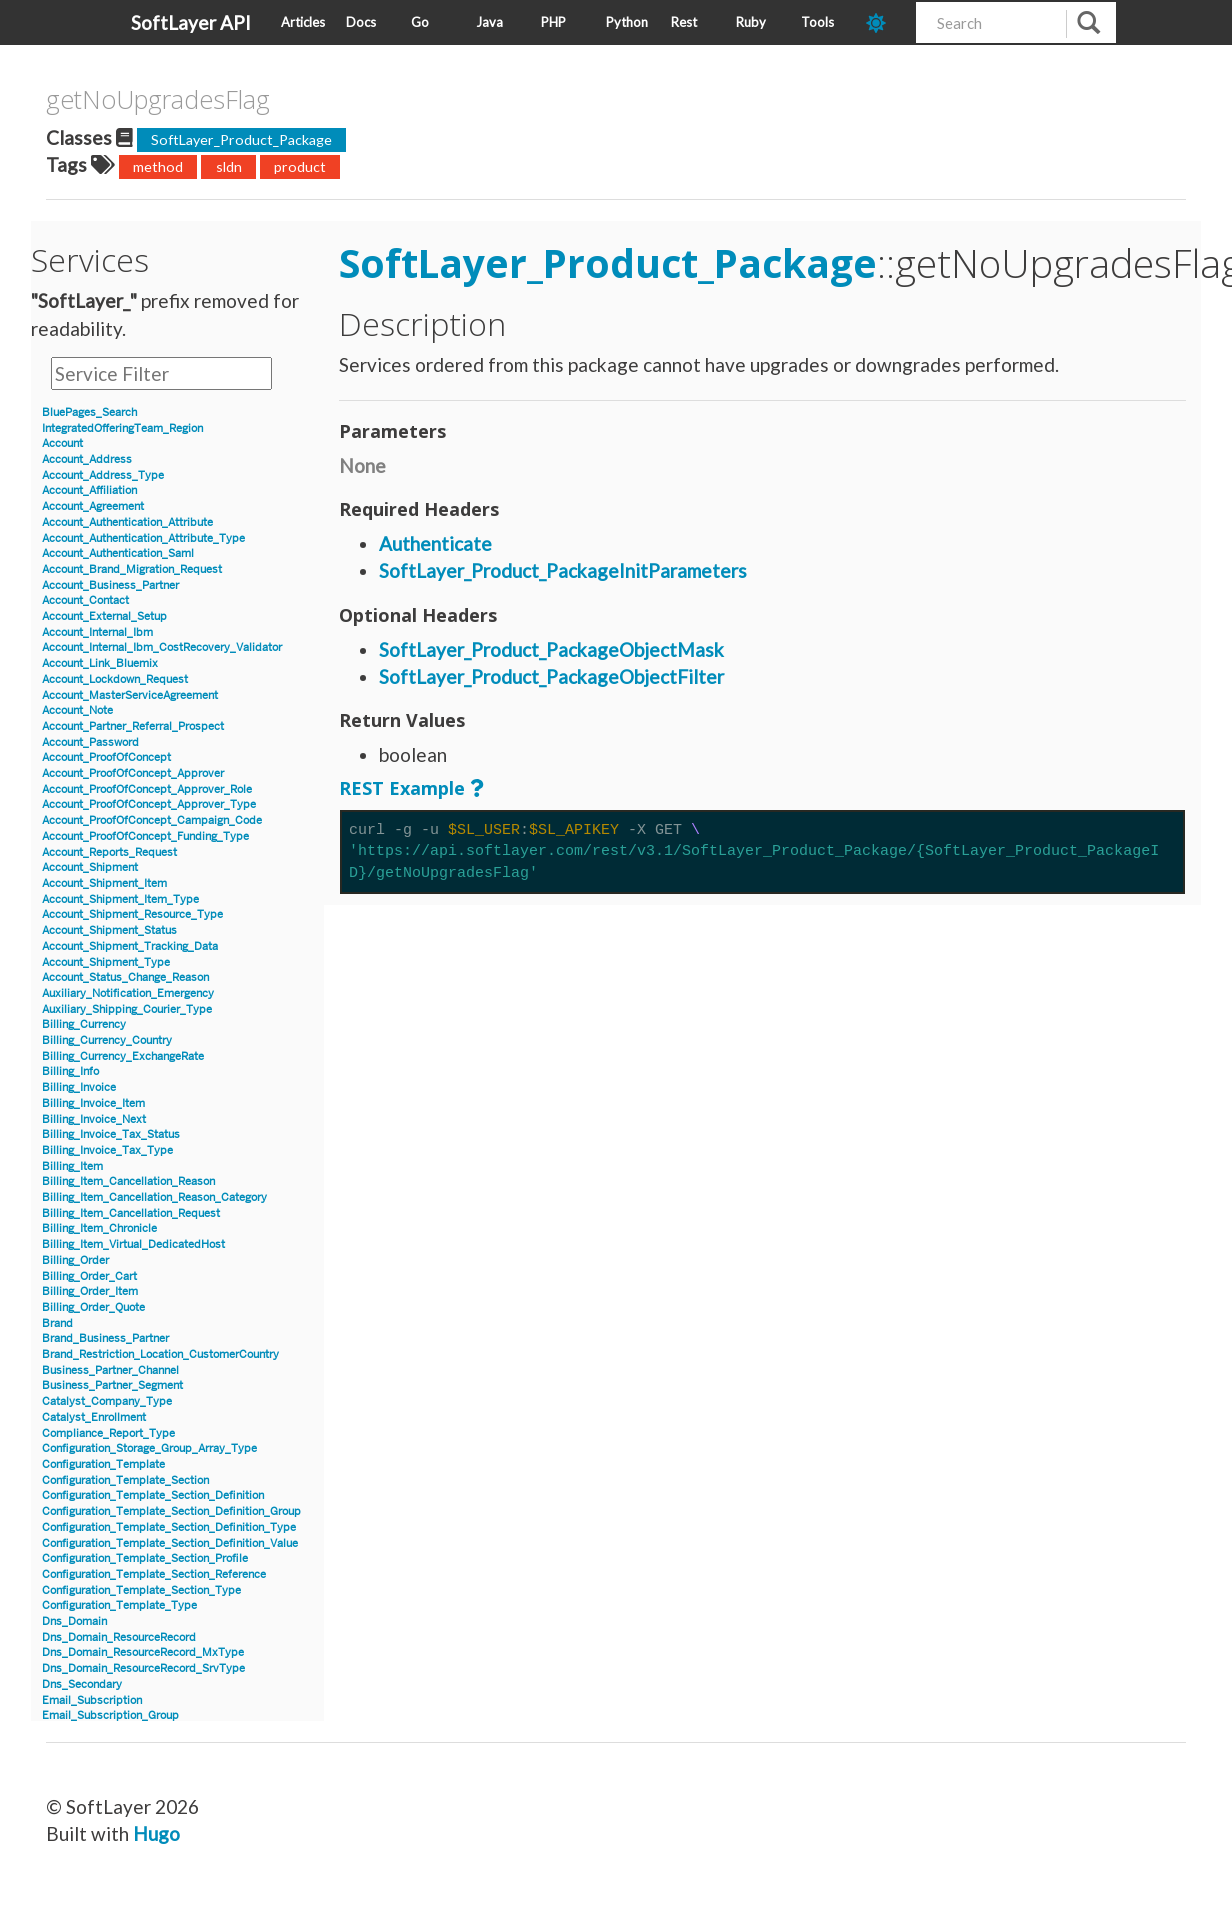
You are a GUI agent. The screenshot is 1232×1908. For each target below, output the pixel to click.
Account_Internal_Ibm (97, 632)
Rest (684, 22)
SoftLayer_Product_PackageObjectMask (551, 649)
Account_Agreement (93, 506)
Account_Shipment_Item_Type (120, 899)
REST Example (402, 788)
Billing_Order (75, 1260)
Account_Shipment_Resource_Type (132, 914)
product (300, 166)
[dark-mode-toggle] (883, 22)
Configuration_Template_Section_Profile (145, 1558)
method (158, 166)
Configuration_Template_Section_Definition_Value (170, 1543)
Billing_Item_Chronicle (99, 1228)
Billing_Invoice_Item (93, 1103)
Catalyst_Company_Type (107, 1401)
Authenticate (435, 543)
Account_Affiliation (89, 490)
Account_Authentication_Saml (118, 553)
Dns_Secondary (82, 1684)
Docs (361, 22)
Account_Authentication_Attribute (127, 522)
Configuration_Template (103, 1464)
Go (420, 22)
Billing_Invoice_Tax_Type (107, 1150)
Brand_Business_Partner (105, 1338)
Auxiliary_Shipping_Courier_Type (127, 1009)
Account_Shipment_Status (109, 930)
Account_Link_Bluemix (100, 663)
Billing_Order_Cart (89, 1276)
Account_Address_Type (103, 475)
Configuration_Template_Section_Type (141, 1590)
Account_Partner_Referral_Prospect (133, 726)
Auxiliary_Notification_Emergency (128, 993)
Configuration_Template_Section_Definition (153, 1495)
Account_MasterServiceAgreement (130, 695)
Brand (57, 1323)
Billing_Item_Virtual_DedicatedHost (133, 1244)
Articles (303, 22)
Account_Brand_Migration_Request (132, 569)
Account (62, 443)
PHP (553, 22)
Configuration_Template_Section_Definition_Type (169, 1527)
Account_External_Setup (104, 616)
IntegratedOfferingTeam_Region (122, 428)
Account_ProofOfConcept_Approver (133, 773)
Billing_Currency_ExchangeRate (123, 1056)
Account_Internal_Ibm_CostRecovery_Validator (162, 647)
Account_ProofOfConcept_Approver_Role (147, 789)
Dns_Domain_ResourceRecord (119, 1637)
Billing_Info (70, 1071)
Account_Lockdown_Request (115, 679)
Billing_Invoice (79, 1087)
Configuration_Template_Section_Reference (154, 1574)
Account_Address (87, 459)
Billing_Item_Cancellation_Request (131, 1213)
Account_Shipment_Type (106, 962)
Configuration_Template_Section (125, 1480)
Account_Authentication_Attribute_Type (143, 538)
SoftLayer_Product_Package (241, 139)
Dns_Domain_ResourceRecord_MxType (143, 1652)
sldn (229, 166)
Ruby (751, 22)
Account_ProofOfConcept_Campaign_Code (152, 820)
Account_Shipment (90, 867)
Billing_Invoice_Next (94, 1119)
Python (627, 22)
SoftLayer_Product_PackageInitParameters (563, 570)
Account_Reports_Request (109, 852)
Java (489, 22)
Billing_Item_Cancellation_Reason (128, 1181)
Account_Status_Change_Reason (125, 977)
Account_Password (90, 742)
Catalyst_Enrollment (94, 1417)
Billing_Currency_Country (107, 1040)
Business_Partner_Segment (112, 1385)
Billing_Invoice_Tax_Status (111, 1134)
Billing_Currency (84, 1024)
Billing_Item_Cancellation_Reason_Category (154, 1197)
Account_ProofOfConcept (106, 757)
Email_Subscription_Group (110, 1715)
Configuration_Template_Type (119, 1605)
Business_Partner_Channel (110, 1370)
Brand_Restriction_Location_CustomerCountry (160, 1354)
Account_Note (77, 710)
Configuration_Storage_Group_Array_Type (149, 1448)
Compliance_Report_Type (108, 1433)
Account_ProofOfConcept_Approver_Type (149, 804)
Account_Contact (85, 600)
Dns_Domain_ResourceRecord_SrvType (143, 1668)
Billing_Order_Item (90, 1291)
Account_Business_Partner (110, 585)
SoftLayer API (191, 22)
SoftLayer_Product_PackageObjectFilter (551, 676)
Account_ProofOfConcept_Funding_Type (145, 836)
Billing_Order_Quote (93, 1307)
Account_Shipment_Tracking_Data (130, 946)
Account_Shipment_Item (104, 883)
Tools (817, 22)
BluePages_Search (89, 412)
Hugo (156, 1833)
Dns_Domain (74, 1621)
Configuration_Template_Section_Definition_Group (171, 1511)
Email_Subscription (92, 1700)
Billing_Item (72, 1166)
